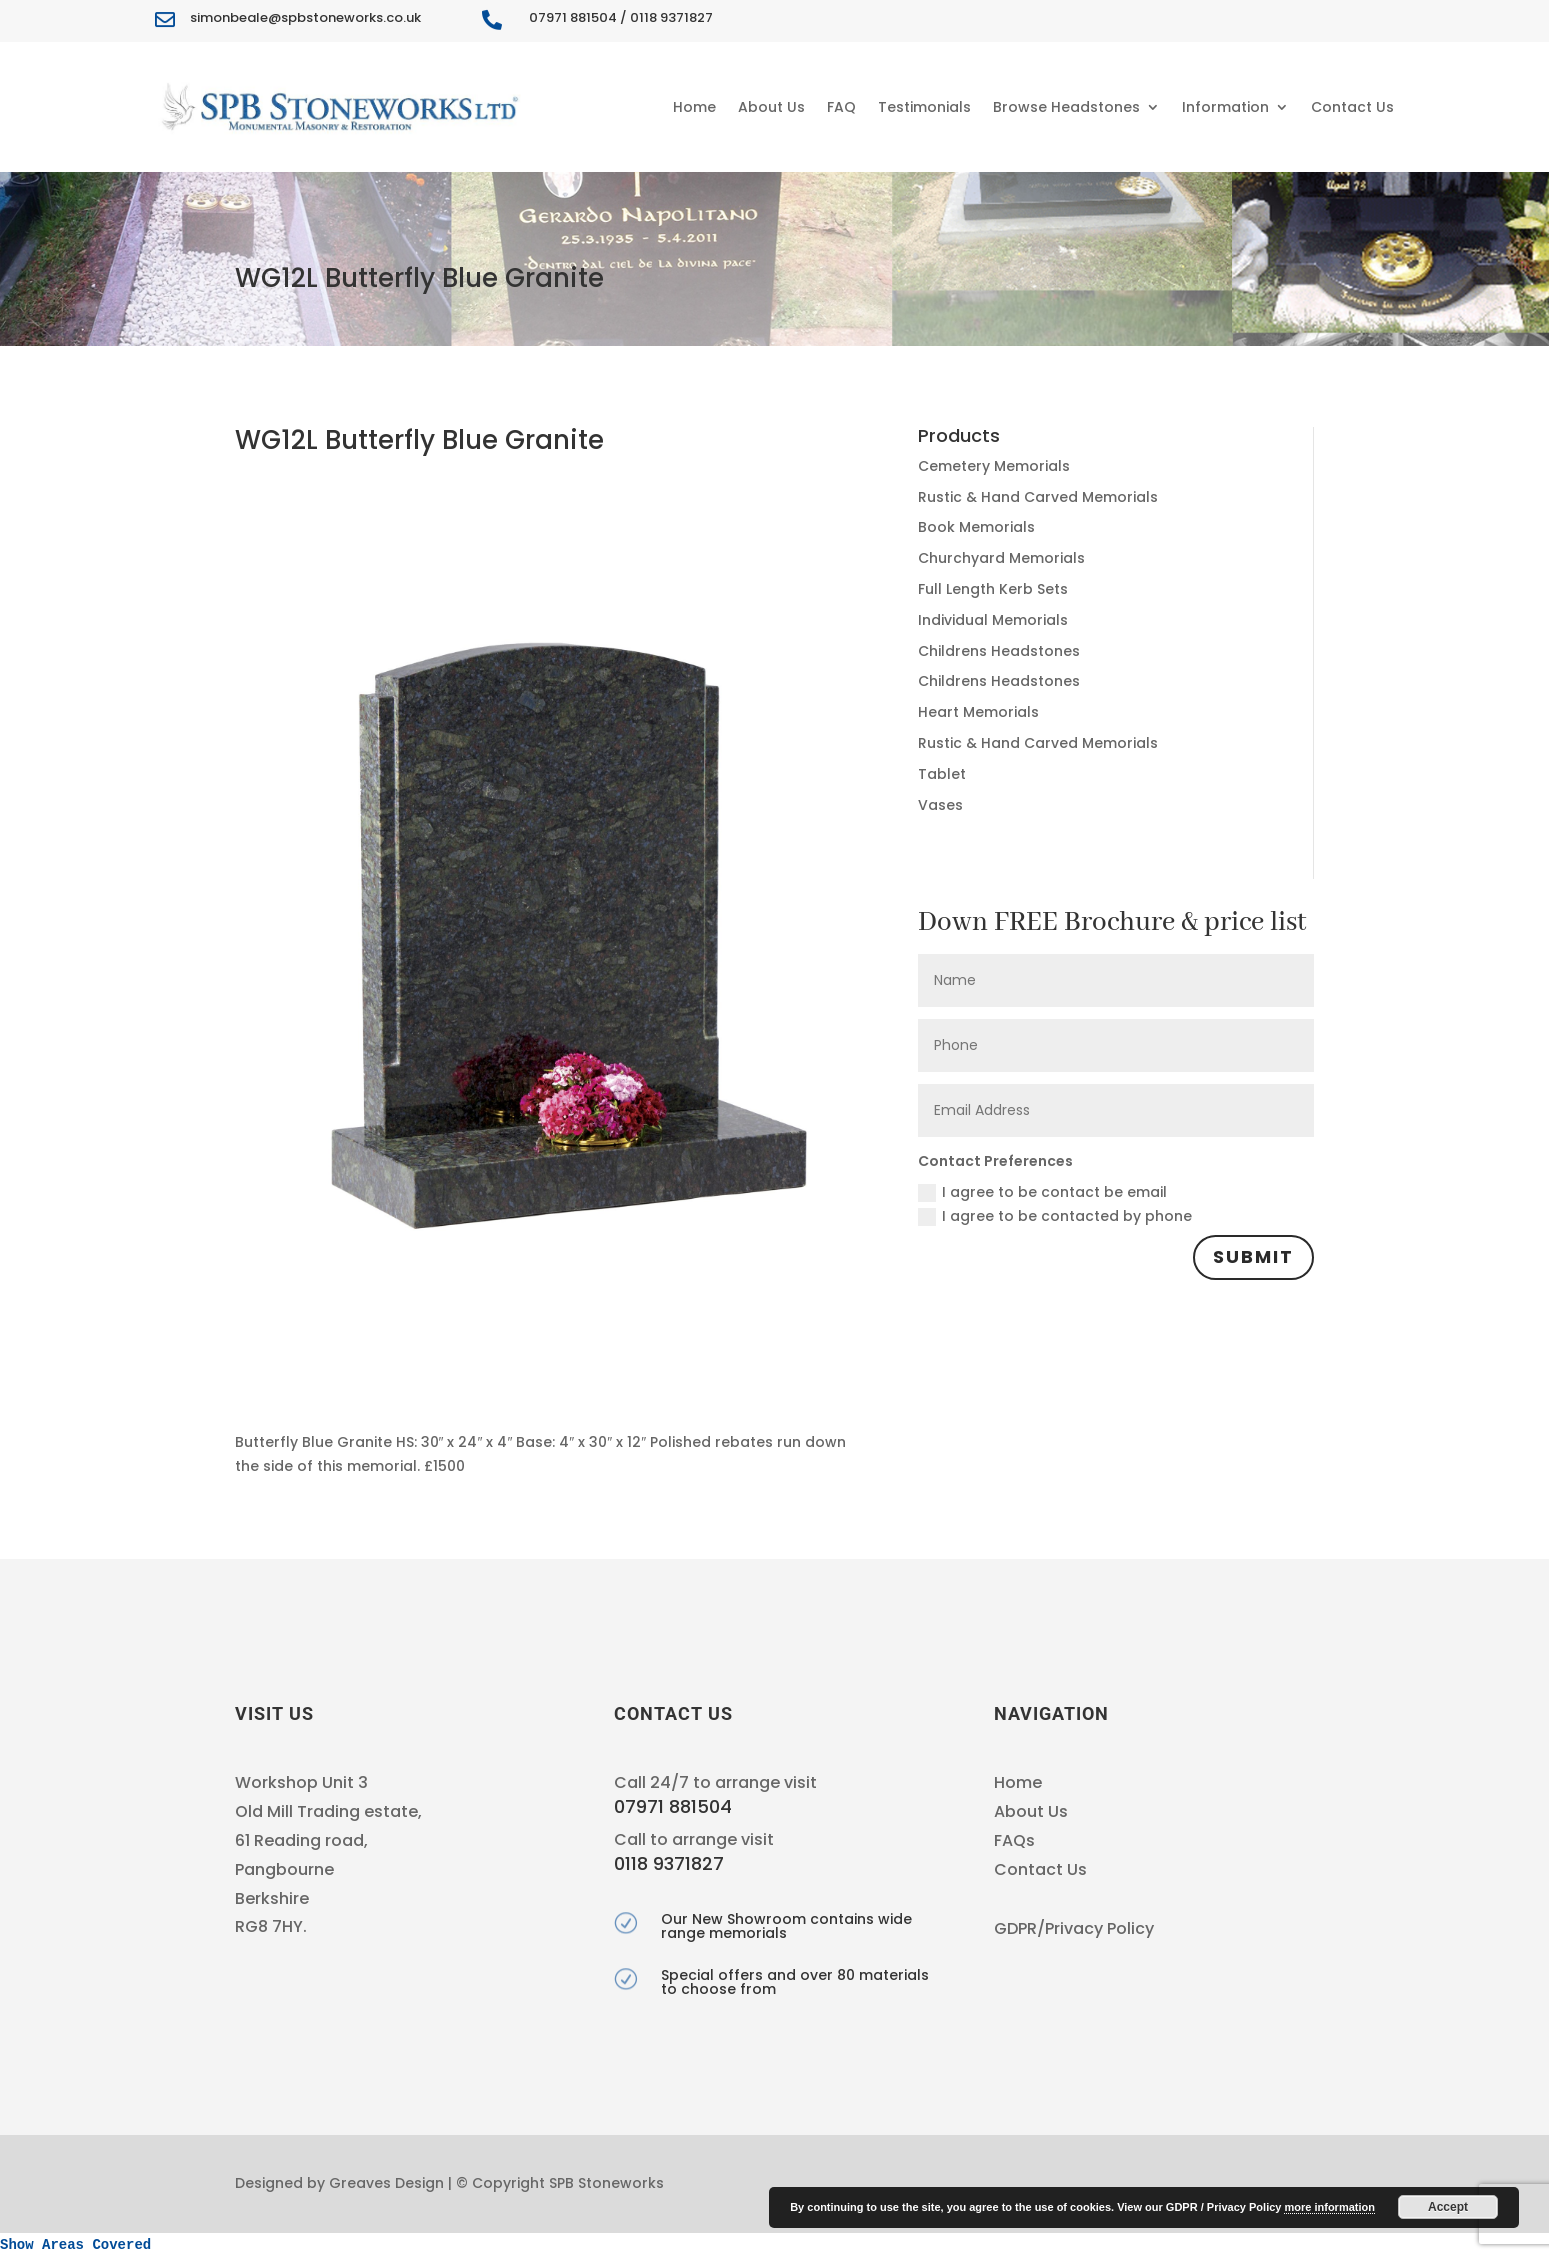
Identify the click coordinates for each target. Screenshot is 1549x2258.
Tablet (942, 774)
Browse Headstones (1066, 107)
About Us (771, 107)
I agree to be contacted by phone (1055, 1216)
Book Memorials (976, 527)
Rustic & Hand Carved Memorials (1038, 497)
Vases (940, 805)
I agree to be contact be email (1042, 1192)
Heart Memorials (978, 712)
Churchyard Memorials (1001, 558)
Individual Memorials (993, 620)
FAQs (1014, 1840)
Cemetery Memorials (994, 466)
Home (694, 107)
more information (1329, 2207)
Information (1225, 107)
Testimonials (924, 107)
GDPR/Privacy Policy (1074, 1928)
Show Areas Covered (75, 2245)
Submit (1253, 1256)
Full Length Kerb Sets (993, 589)
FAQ (841, 107)
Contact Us (1352, 107)
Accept (1448, 2207)
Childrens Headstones (999, 651)
